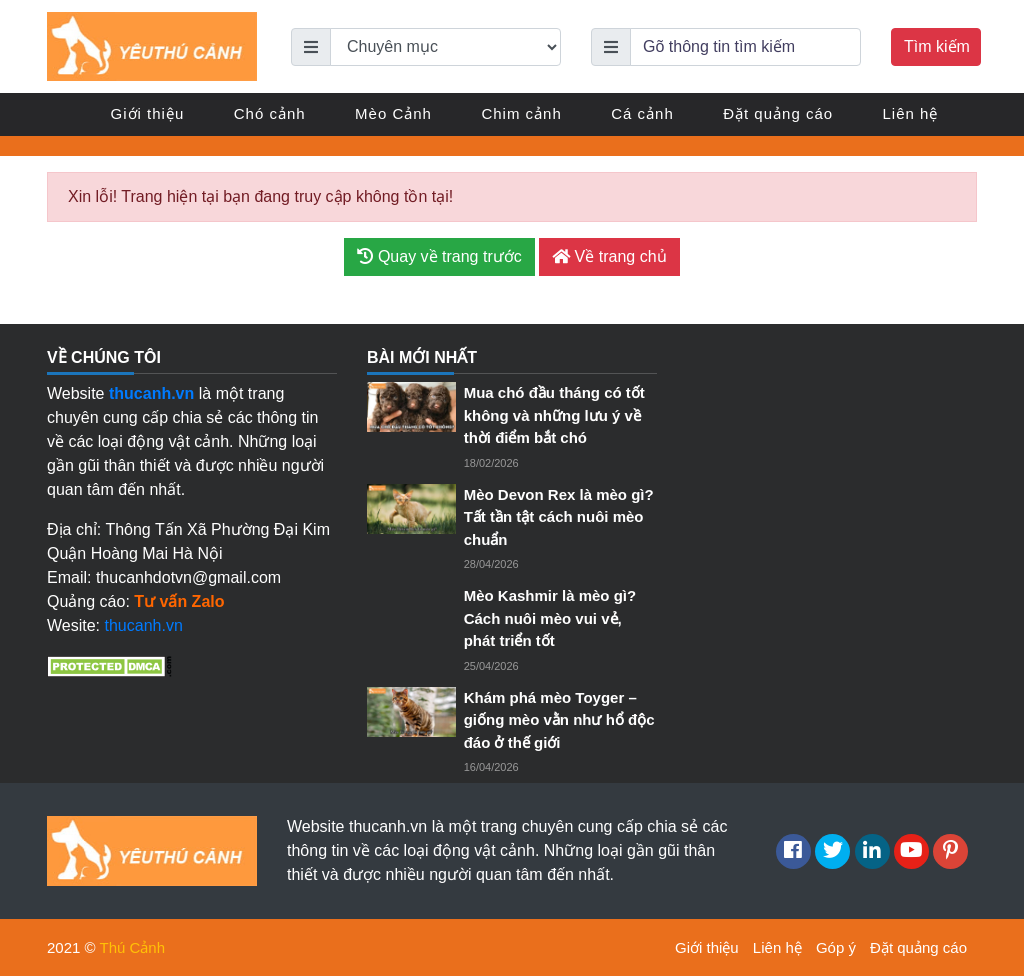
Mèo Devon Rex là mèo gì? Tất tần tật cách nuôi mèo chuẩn (559, 517)
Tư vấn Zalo (179, 601)
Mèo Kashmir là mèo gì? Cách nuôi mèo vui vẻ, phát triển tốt (550, 618)
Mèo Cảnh (393, 113)
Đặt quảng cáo (778, 113)
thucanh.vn (144, 625)
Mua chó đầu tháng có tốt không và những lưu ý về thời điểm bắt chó (554, 415)
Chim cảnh (521, 113)
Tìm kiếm (937, 46)
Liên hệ (911, 113)
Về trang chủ (609, 256)
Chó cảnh (270, 113)
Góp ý (836, 947)
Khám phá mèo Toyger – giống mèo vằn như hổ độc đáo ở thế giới (559, 720)
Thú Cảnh (133, 947)
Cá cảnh (642, 113)
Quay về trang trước (439, 256)
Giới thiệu (148, 113)
